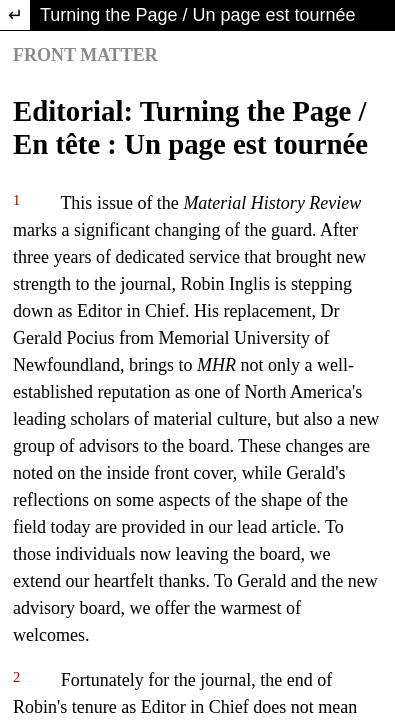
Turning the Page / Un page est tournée (198, 15)
